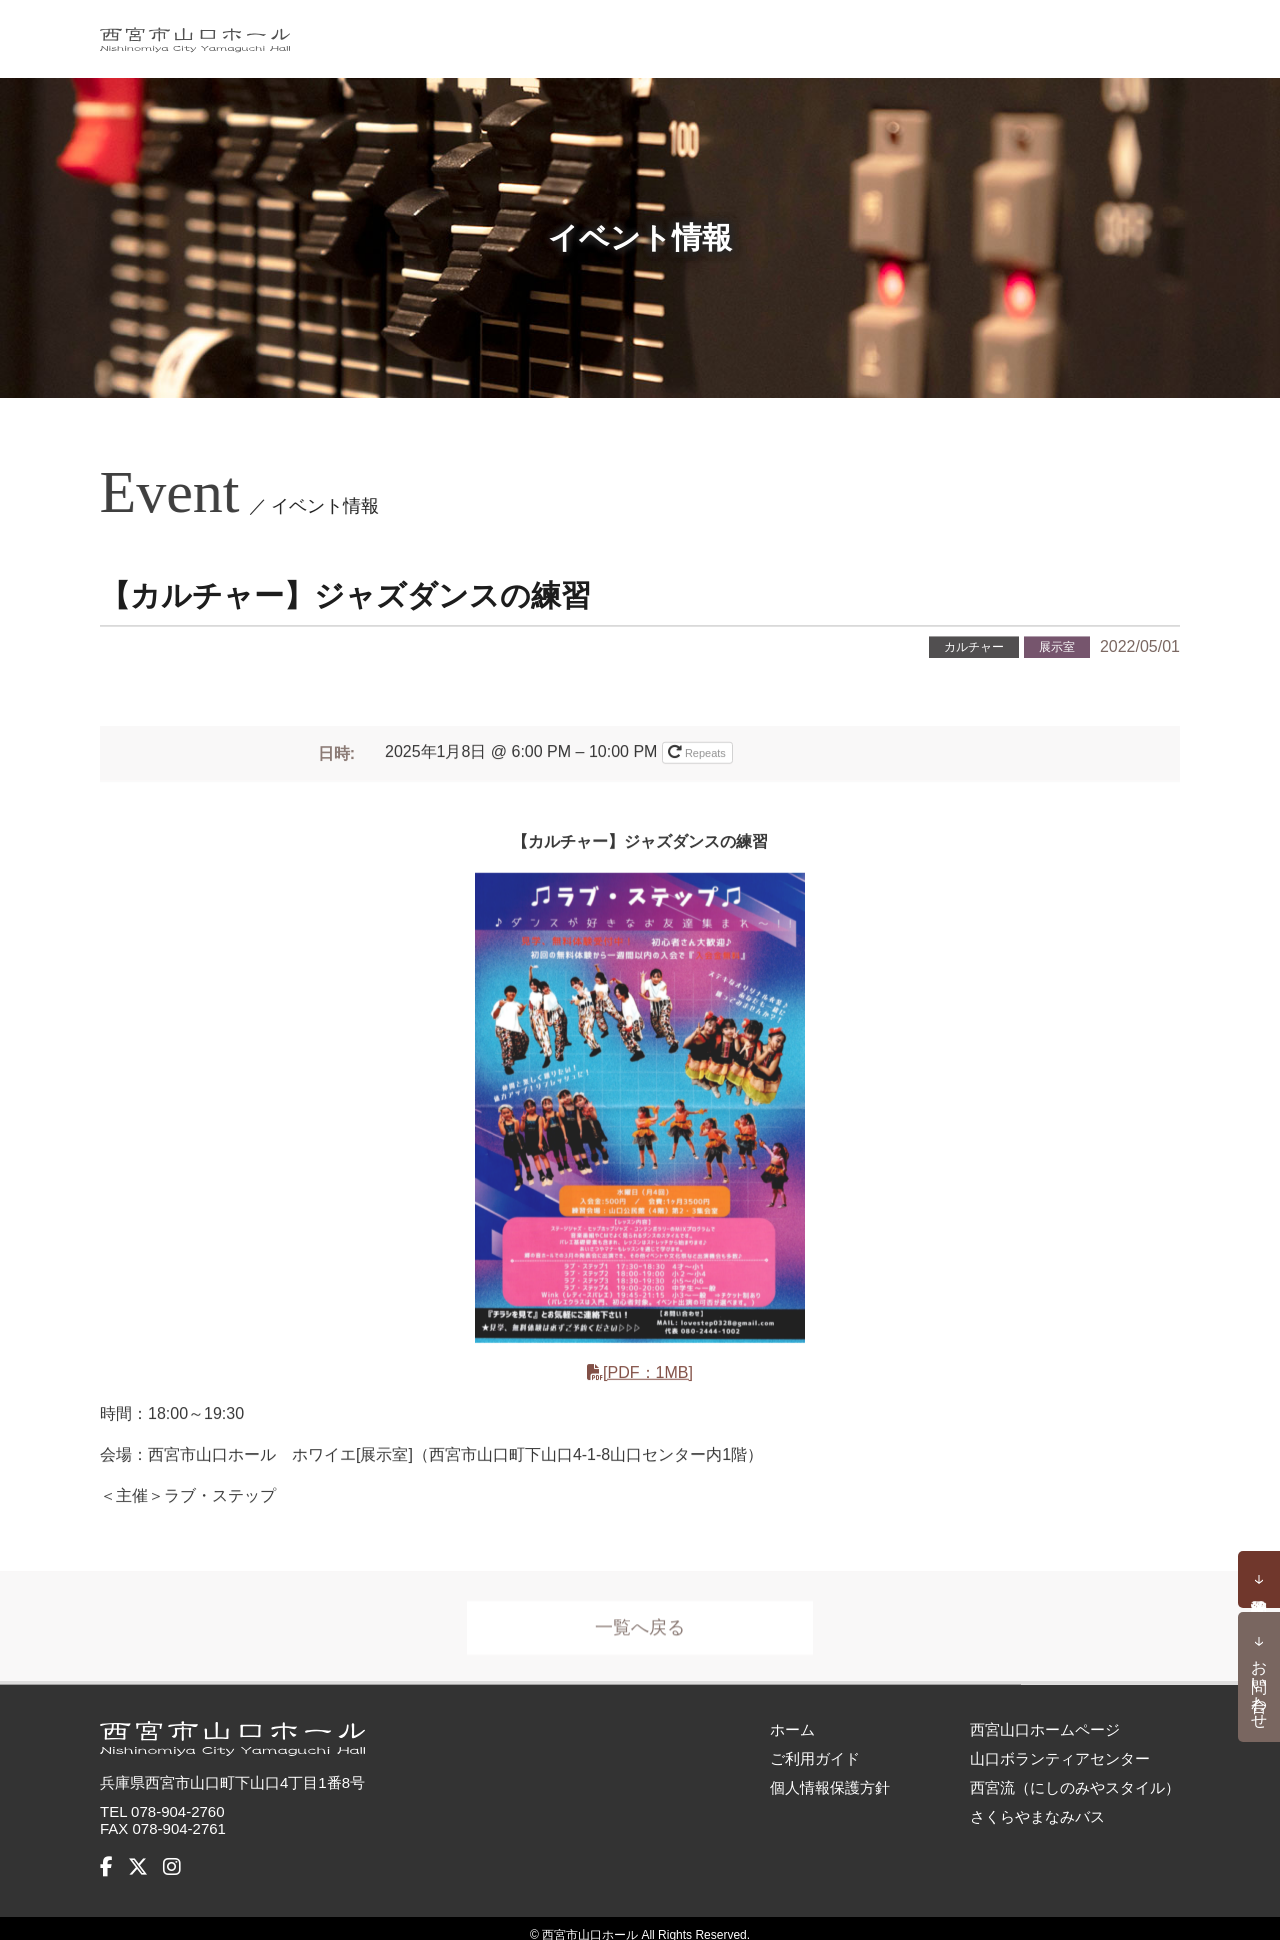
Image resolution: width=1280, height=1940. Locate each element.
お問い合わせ (1259, 1685)
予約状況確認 (1259, 1580)
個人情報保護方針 (830, 1773)
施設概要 (788, 32)
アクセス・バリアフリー (1081, 32)
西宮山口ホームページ (1045, 1715)
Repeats (698, 750)
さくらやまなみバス (1037, 1802)
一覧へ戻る (640, 1626)
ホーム (470, 32)
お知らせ (691, 32)
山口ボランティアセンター (1060, 1744)
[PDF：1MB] (648, 1370)
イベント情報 (576, 32)
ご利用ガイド (903, 32)
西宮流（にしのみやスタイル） (1075, 1773)
